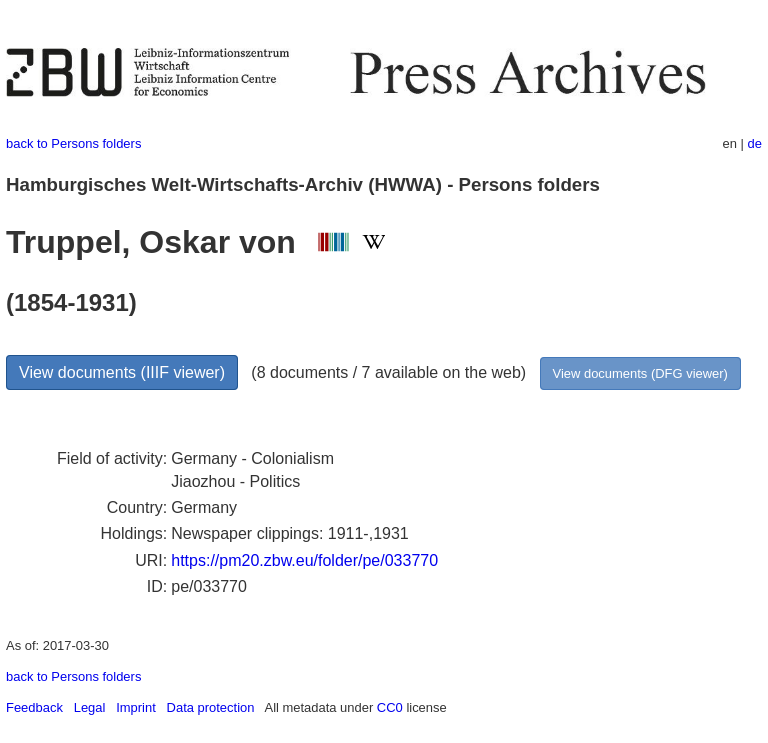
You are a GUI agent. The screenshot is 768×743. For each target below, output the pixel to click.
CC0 (390, 707)
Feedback (34, 707)
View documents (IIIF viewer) (122, 372)
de (755, 143)
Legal (90, 707)
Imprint (136, 707)
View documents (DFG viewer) (640, 373)
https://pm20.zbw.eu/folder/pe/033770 (304, 560)
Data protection (211, 707)
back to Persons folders (73, 143)
